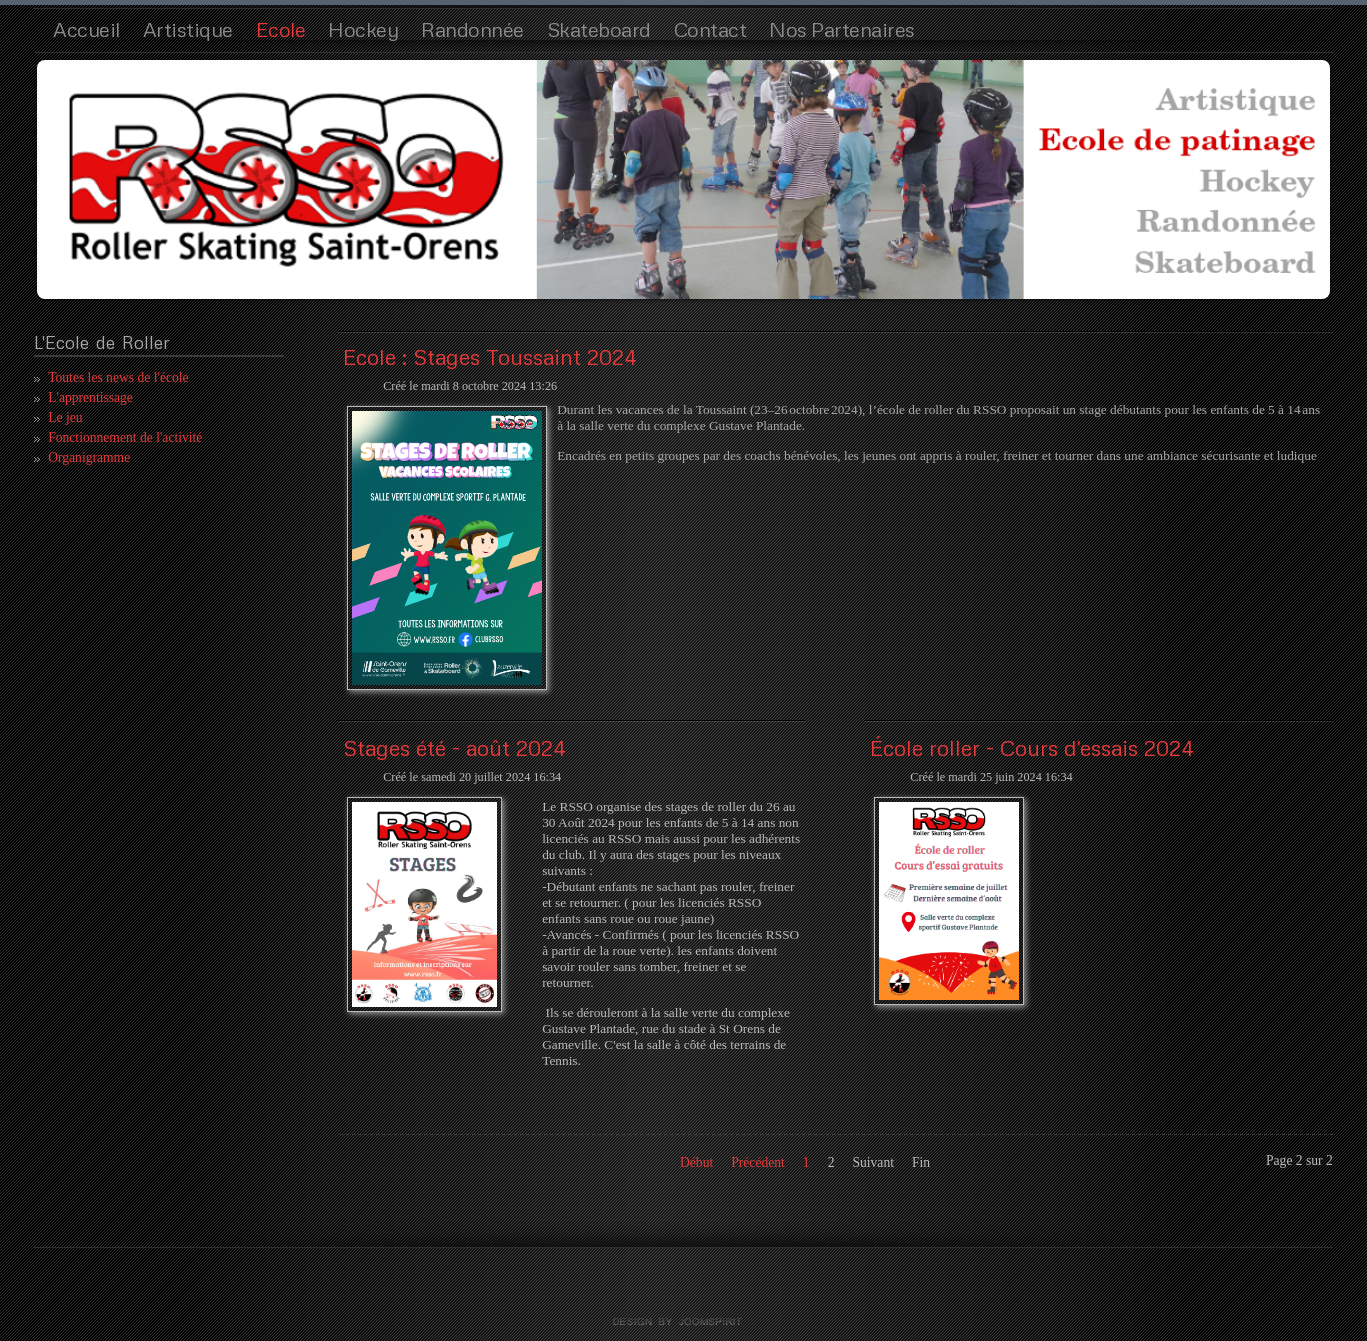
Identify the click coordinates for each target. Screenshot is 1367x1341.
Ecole (281, 29)
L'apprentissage (90, 397)
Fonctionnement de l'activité (125, 437)
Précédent (758, 1162)
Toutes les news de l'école (118, 377)
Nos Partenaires (842, 29)
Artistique (188, 29)
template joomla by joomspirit (684, 1322)
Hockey (363, 29)
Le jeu (65, 417)
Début (696, 1162)
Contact (710, 29)
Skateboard (599, 29)
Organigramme (89, 457)
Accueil (86, 29)
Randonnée (472, 29)
